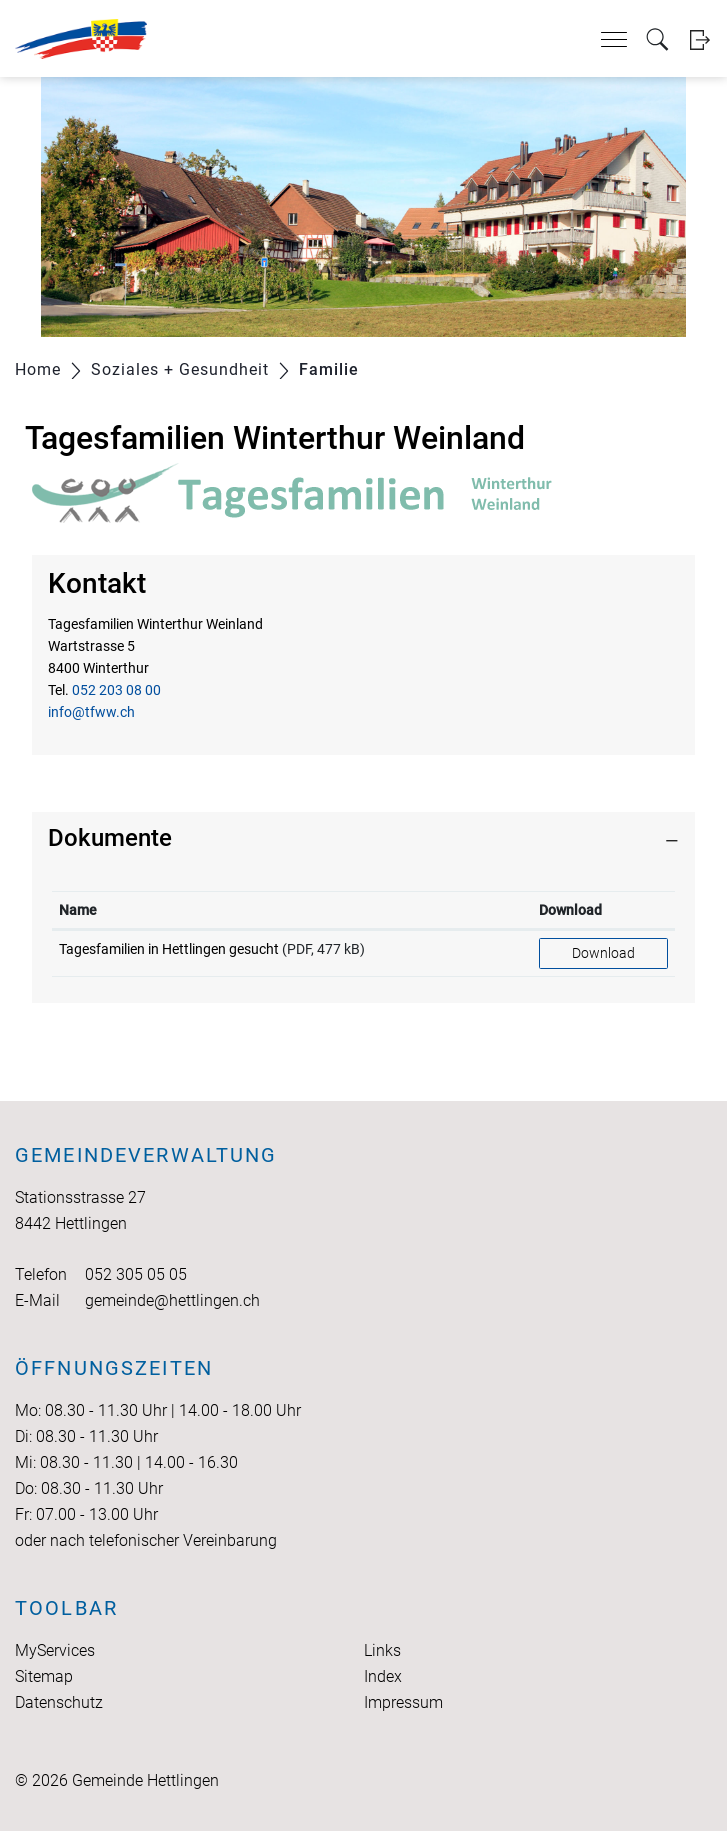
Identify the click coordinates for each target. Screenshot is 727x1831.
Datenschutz (59, 1702)
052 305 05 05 (136, 1274)
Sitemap (44, 1676)
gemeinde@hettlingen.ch (172, 1300)
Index (383, 1676)
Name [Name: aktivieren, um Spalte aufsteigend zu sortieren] (78, 910)
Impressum (403, 1702)
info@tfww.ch (91, 712)
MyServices (55, 1650)
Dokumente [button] (110, 838)
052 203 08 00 (116, 690)
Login (699, 39)
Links (382, 1650)
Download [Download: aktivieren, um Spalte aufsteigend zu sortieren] (570, 910)
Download (603, 953)
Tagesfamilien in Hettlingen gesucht (169, 949)
